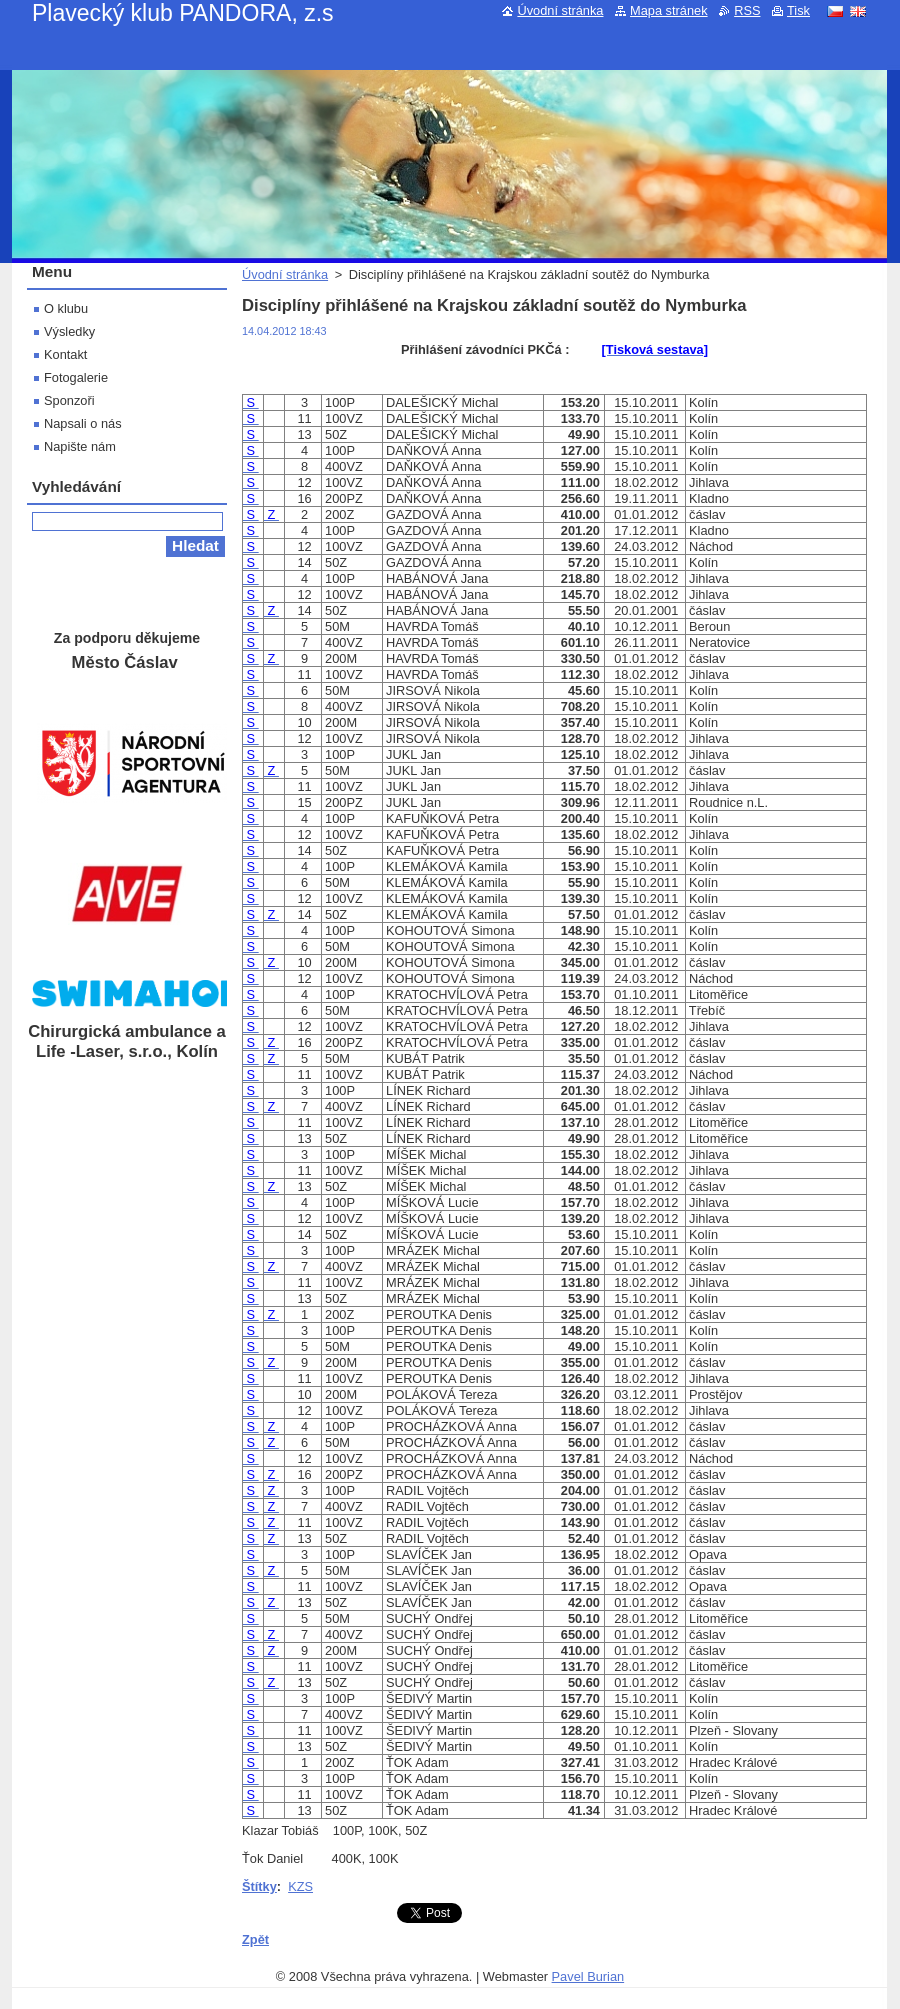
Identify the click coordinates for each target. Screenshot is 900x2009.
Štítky (259, 1886)
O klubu (66, 308)
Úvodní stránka (285, 274)
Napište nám (80, 446)
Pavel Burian (588, 1976)
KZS (300, 1886)
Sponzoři (69, 400)
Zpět (255, 1939)
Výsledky (69, 331)
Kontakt (65, 354)
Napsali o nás (83, 423)
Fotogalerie (76, 377)
